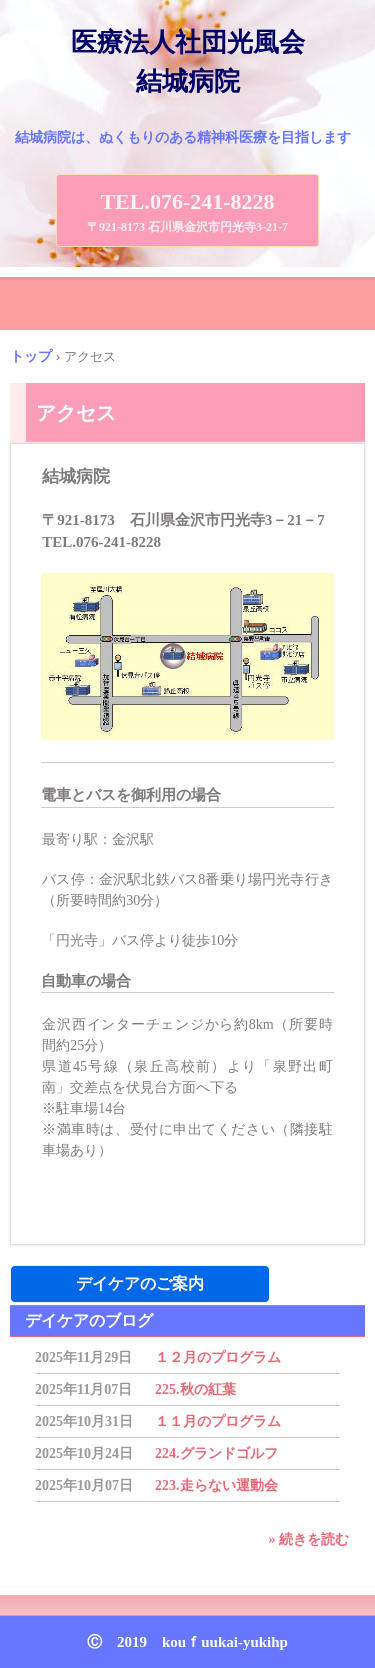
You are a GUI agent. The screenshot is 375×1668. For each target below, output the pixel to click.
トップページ (188, 1584)
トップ (31, 356)
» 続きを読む (309, 1539)
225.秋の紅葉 (195, 1389)
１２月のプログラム (218, 1357)
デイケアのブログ (89, 1320)
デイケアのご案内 (140, 1283)
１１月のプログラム (218, 1421)
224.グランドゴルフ (216, 1453)
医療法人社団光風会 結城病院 (199, 62)
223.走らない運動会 (216, 1485)
